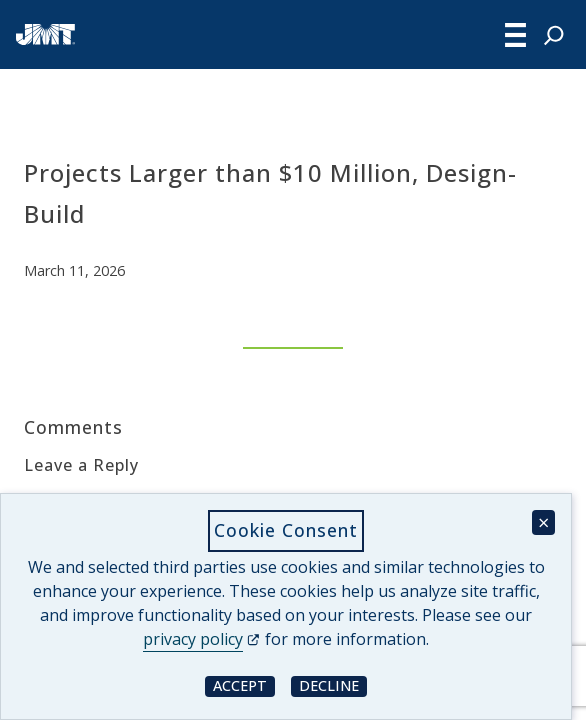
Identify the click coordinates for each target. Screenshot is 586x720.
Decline (333, 685)
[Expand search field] (554, 35)
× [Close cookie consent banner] (543, 522)
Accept (244, 685)
